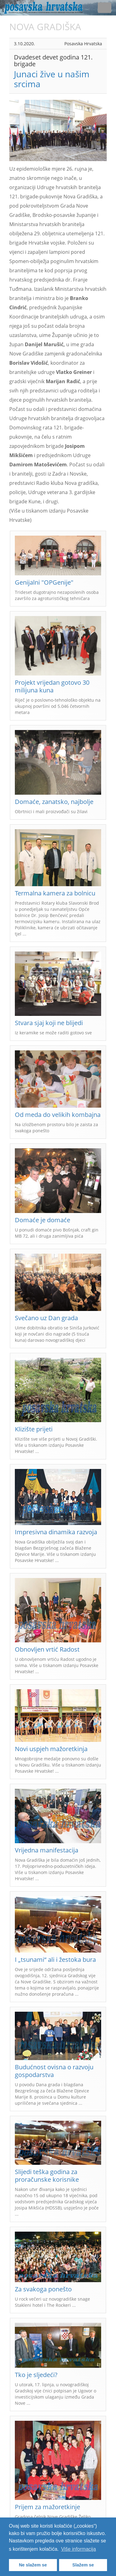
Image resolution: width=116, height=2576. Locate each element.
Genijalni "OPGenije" (44, 582)
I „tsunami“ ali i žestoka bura (55, 1959)
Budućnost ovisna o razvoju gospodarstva (54, 2071)
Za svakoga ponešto (43, 2289)
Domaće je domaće (42, 1220)
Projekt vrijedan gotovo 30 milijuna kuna (52, 686)
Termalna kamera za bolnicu (55, 893)
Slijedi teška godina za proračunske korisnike (47, 2176)
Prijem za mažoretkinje (47, 2507)
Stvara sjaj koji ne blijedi (49, 1023)
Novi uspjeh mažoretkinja (51, 1749)
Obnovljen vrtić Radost (47, 1649)
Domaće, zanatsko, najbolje (54, 801)
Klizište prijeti (34, 1429)
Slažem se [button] (83, 2564)
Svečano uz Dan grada (46, 1318)
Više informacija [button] (78, 2549)
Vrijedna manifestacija (46, 1850)
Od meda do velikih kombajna (58, 1114)
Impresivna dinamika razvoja (56, 1532)
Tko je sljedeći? (36, 2375)
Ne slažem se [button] (33, 2564)
